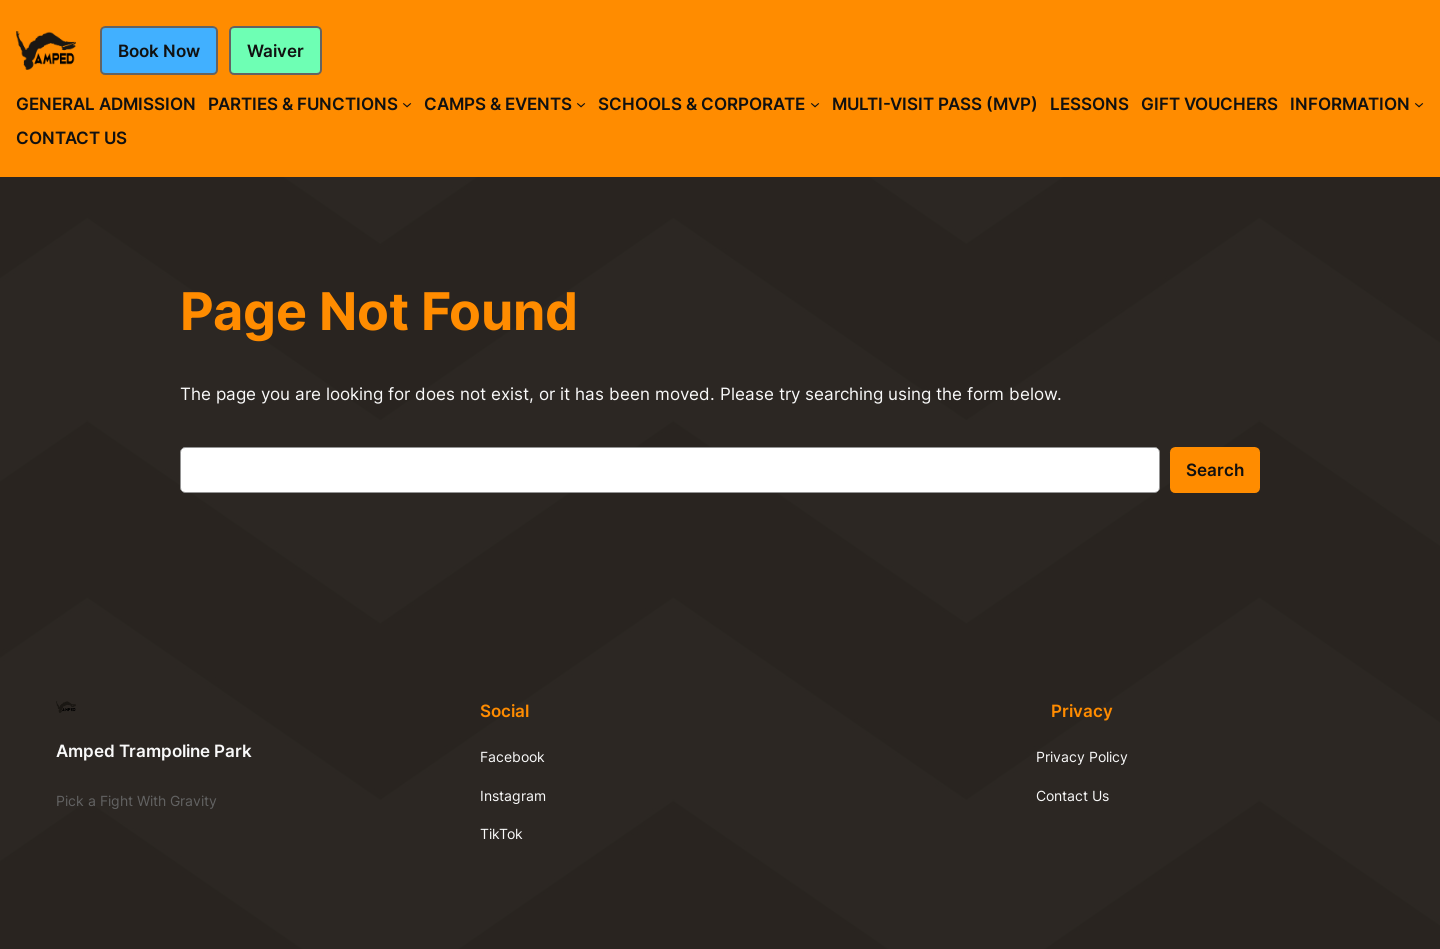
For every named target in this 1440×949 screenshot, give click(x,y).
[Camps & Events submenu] (581, 104)
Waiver (275, 51)
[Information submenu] (1419, 104)
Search (1215, 470)
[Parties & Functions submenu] (407, 104)
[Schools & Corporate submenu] (815, 104)
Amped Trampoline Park (154, 751)
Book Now (159, 51)
